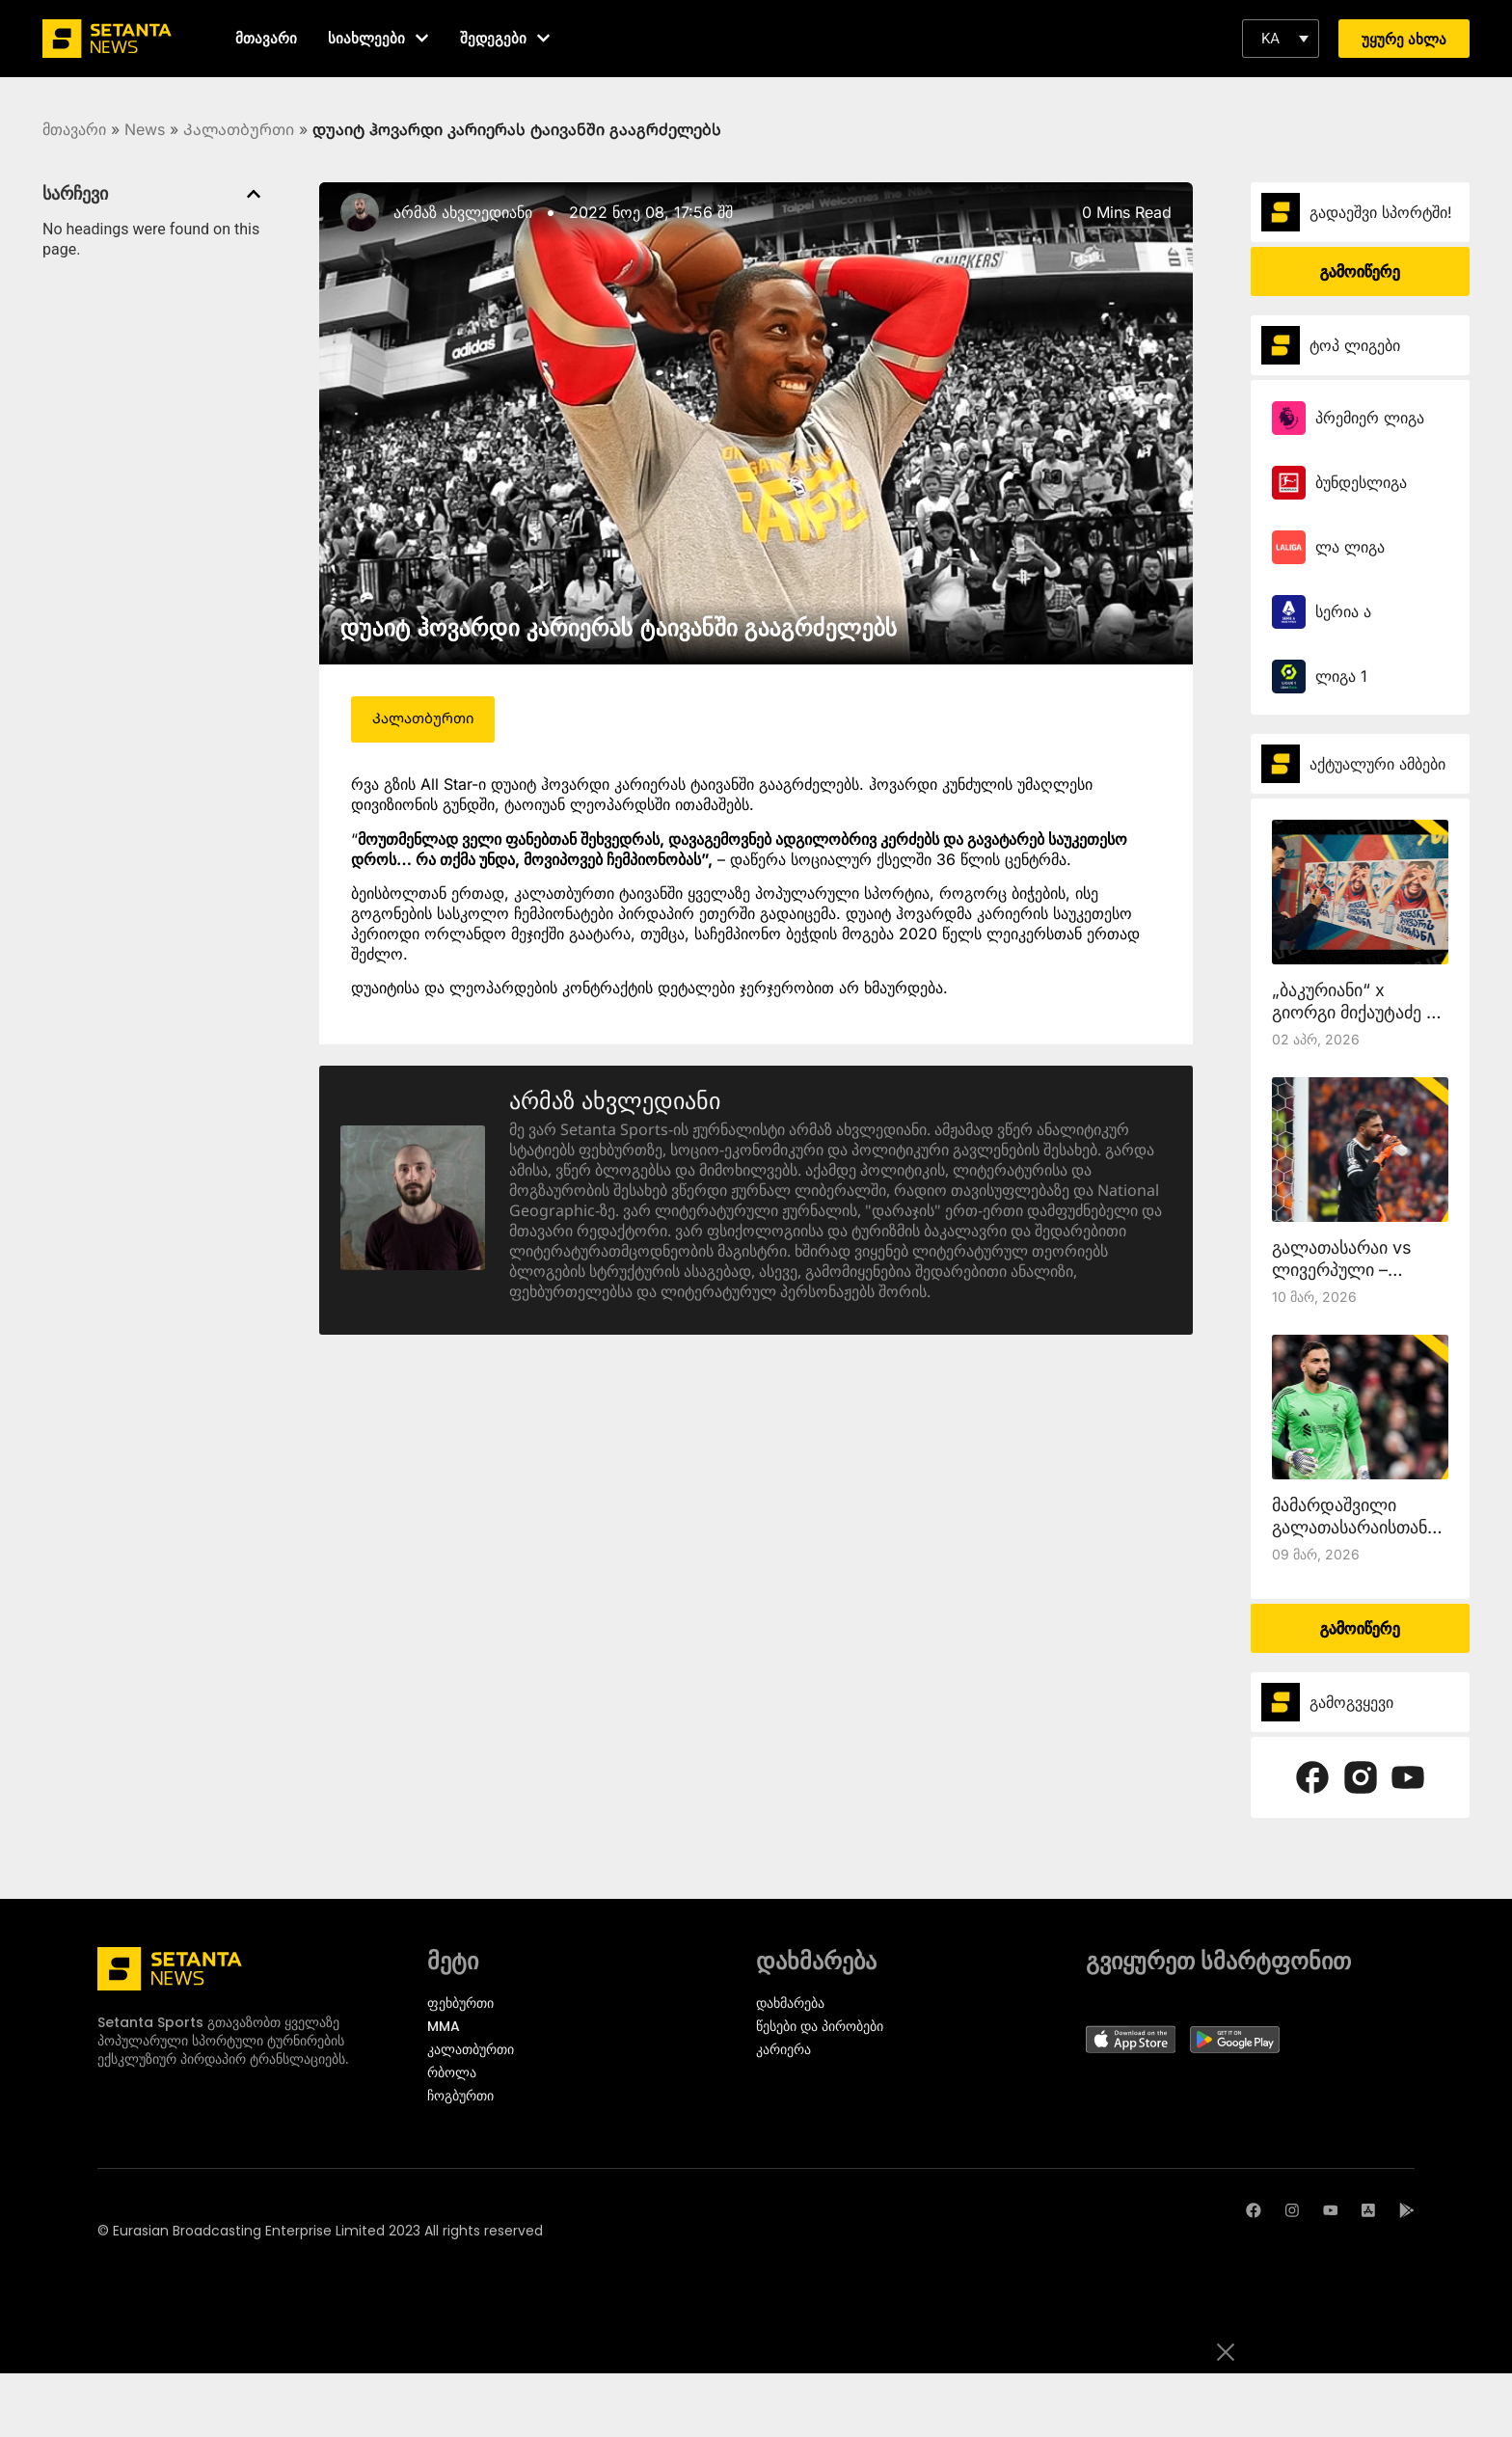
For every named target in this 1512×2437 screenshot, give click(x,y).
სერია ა (1343, 611)
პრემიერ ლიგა (1369, 417)
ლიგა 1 (1341, 676)
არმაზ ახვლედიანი (462, 212)
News (144, 129)
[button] (1280, 38)
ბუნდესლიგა (1361, 482)
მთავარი (74, 129)
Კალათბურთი (238, 129)
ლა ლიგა (1350, 546)
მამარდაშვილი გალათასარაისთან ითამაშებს (1349, 1527)
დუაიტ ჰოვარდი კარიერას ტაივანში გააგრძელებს (619, 627)
